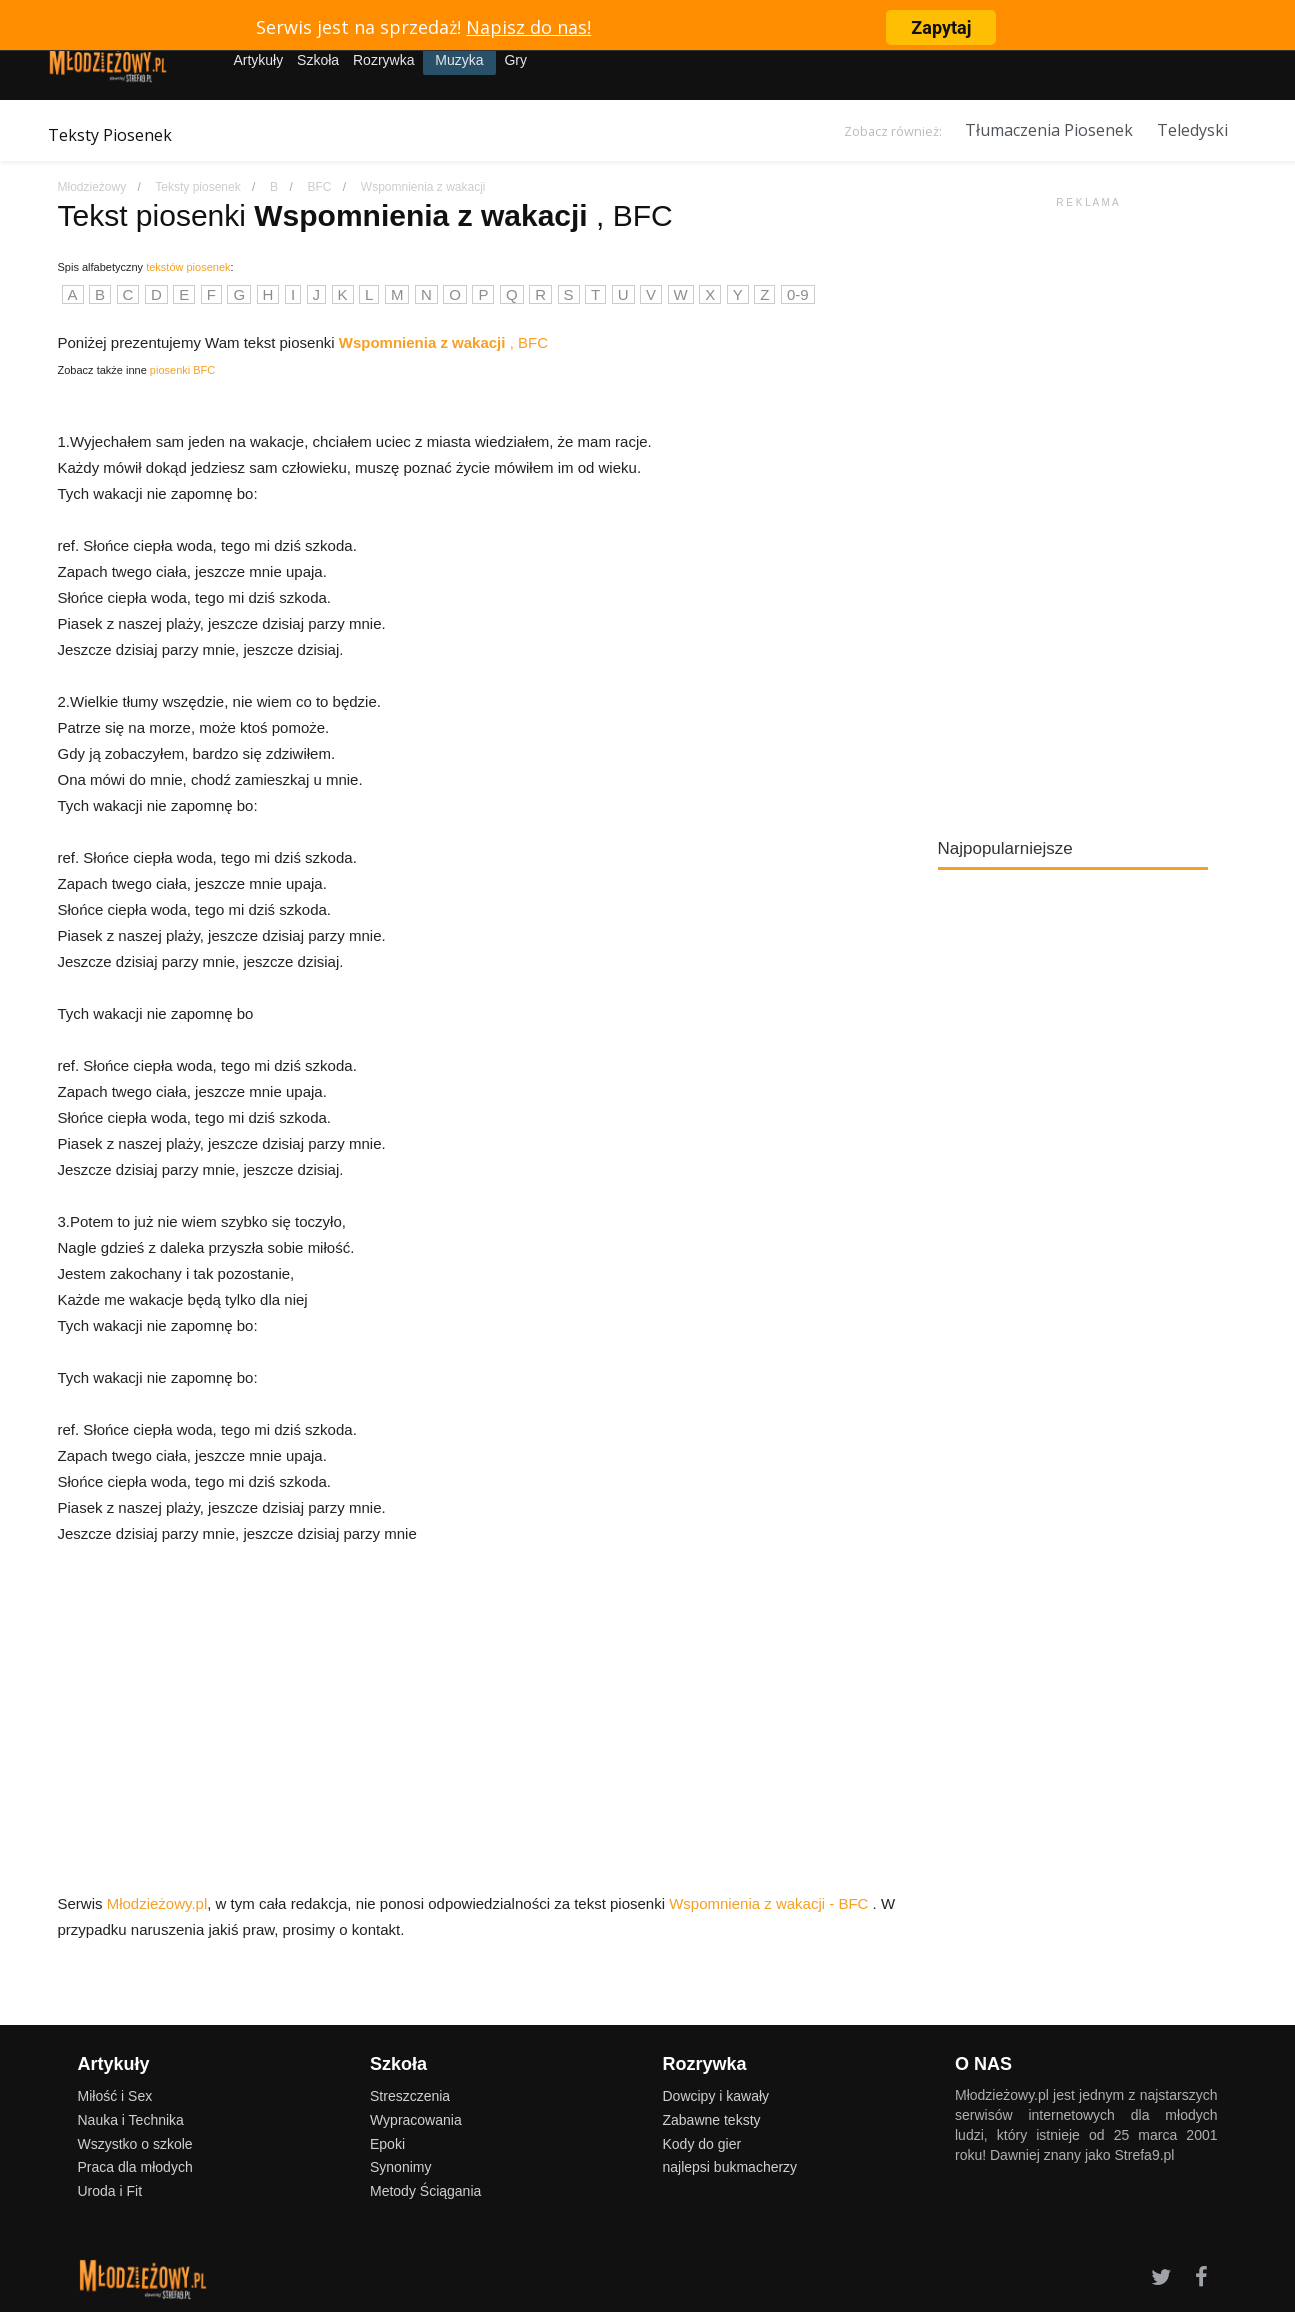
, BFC (443, 342)
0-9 (798, 294)
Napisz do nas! (528, 27)
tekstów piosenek (188, 267)
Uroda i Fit (110, 2191)
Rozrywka (383, 60)
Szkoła (318, 60)
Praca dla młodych (135, 2167)
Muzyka (459, 60)
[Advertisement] (1088, 510)
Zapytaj (941, 27)
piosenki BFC (182, 370)
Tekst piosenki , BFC (365, 215)
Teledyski (1192, 130)
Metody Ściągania (425, 2191)
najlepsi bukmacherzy (730, 2167)
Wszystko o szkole (135, 2144)
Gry (515, 60)
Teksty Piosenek (110, 135)
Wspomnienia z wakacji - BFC (770, 1903)
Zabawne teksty (712, 2120)
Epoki (387, 2144)
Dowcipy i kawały (716, 2096)
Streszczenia (410, 2096)
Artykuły (258, 60)
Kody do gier (702, 2144)
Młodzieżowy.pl (157, 1903)
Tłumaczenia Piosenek (1049, 130)
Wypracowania (416, 2120)
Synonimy (400, 2167)
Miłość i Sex (115, 2096)
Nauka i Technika (131, 2120)
